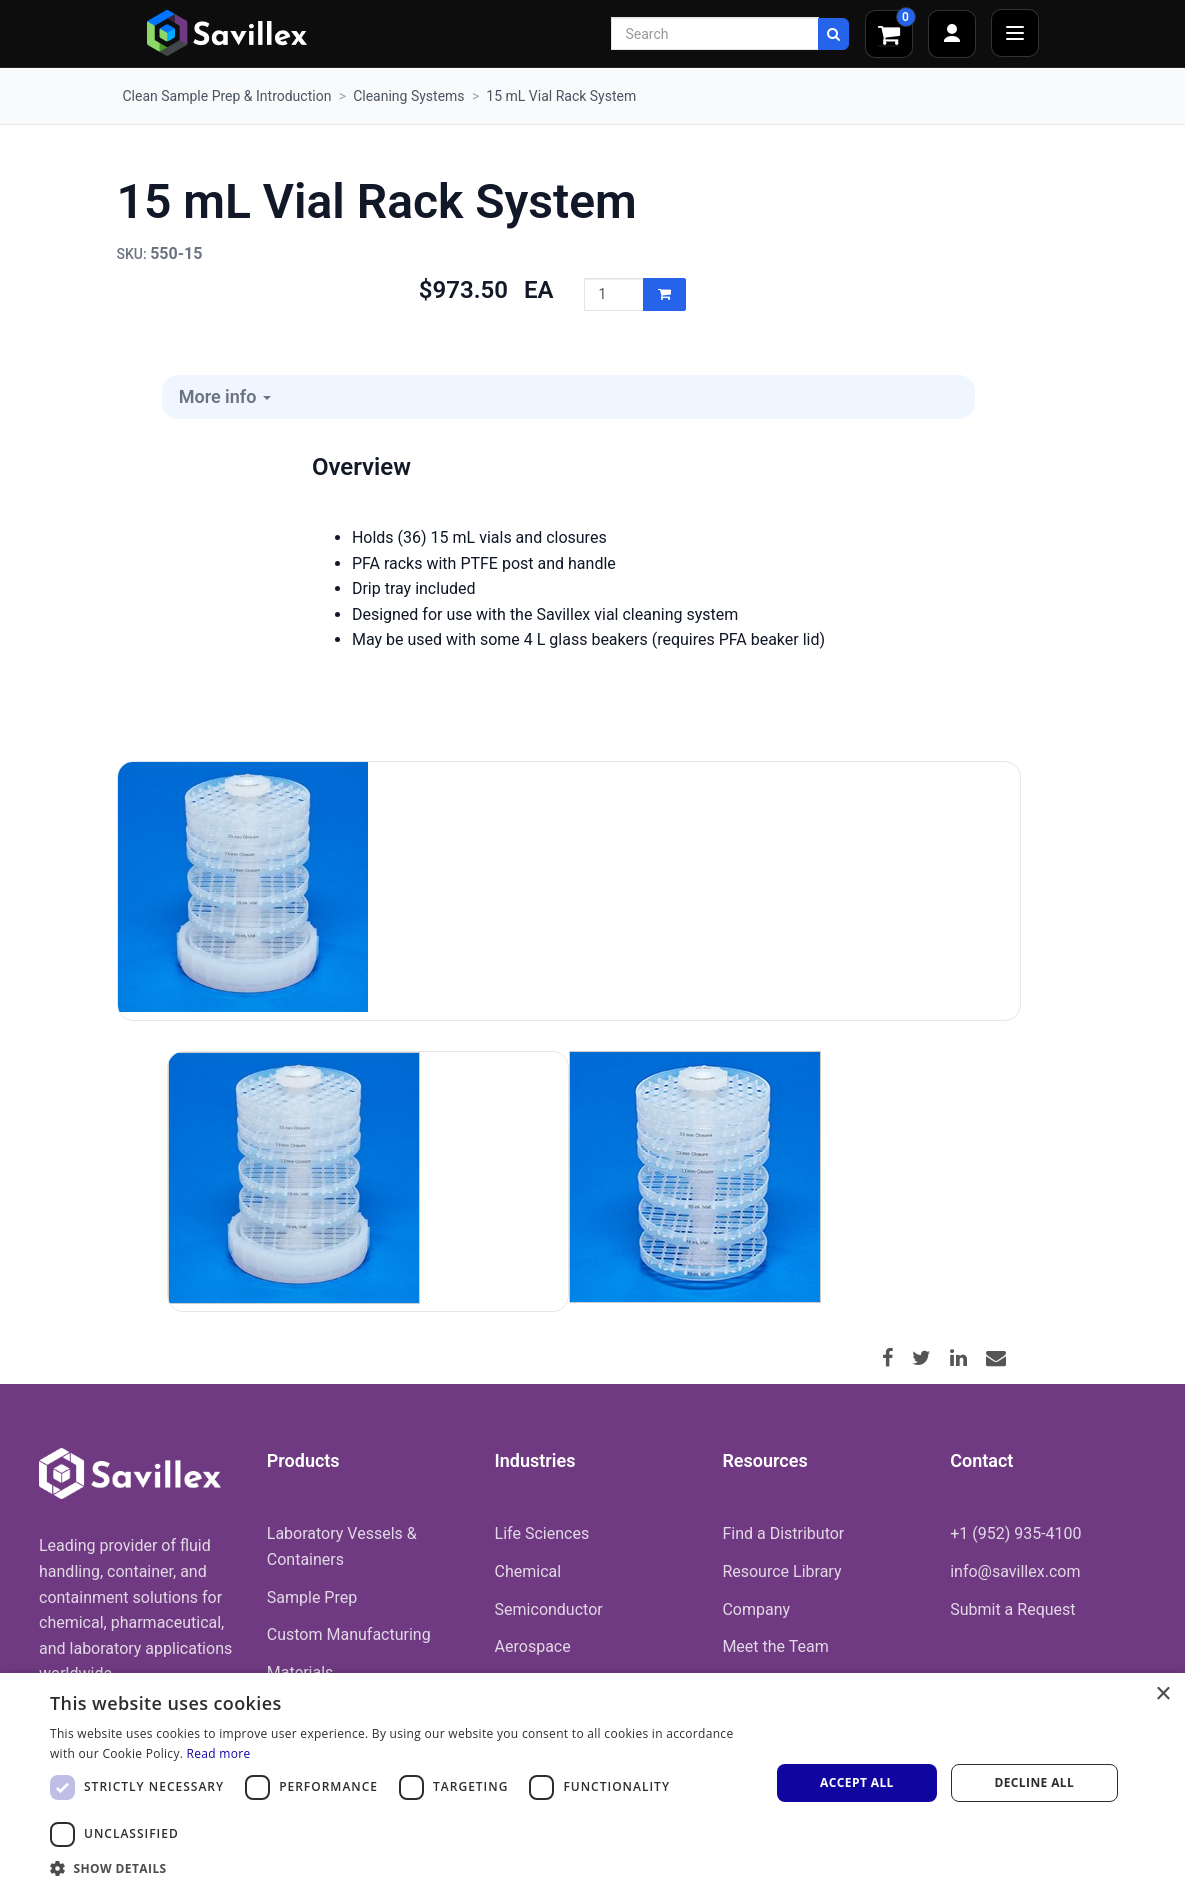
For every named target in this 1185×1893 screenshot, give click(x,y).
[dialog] (592, 1783)
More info (225, 396)
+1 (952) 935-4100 (1015, 1533)
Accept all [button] (857, 1782)
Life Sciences (542, 1533)
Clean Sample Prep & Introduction (227, 96)
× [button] (1162, 1694)
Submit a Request (1012, 1609)
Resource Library (781, 1571)
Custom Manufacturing (349, 1634)
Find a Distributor (783, 1533)
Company (756, 1609)
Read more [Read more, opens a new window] (219, 1753)
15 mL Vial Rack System (561, 96)
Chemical (528, 1571)
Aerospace (533, 1646)
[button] (399, 1868)
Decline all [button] (1034, 1782)
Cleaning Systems (408, 96)
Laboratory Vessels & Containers (342, 1546)
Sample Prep (312, 1597)
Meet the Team (775, 1646)
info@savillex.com (1015, 1571)
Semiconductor (549, 1609)
